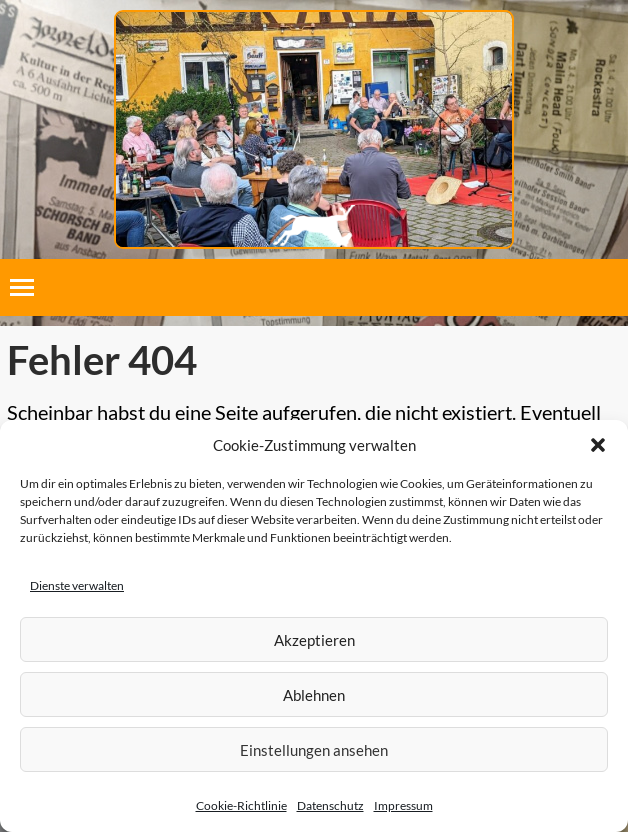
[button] (598, 445)
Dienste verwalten (77, 585)
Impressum (403, 805)
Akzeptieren (314, 640)
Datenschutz (330, 805)
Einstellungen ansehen (314, 750)
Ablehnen (314, 695)
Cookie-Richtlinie (241, 805)
